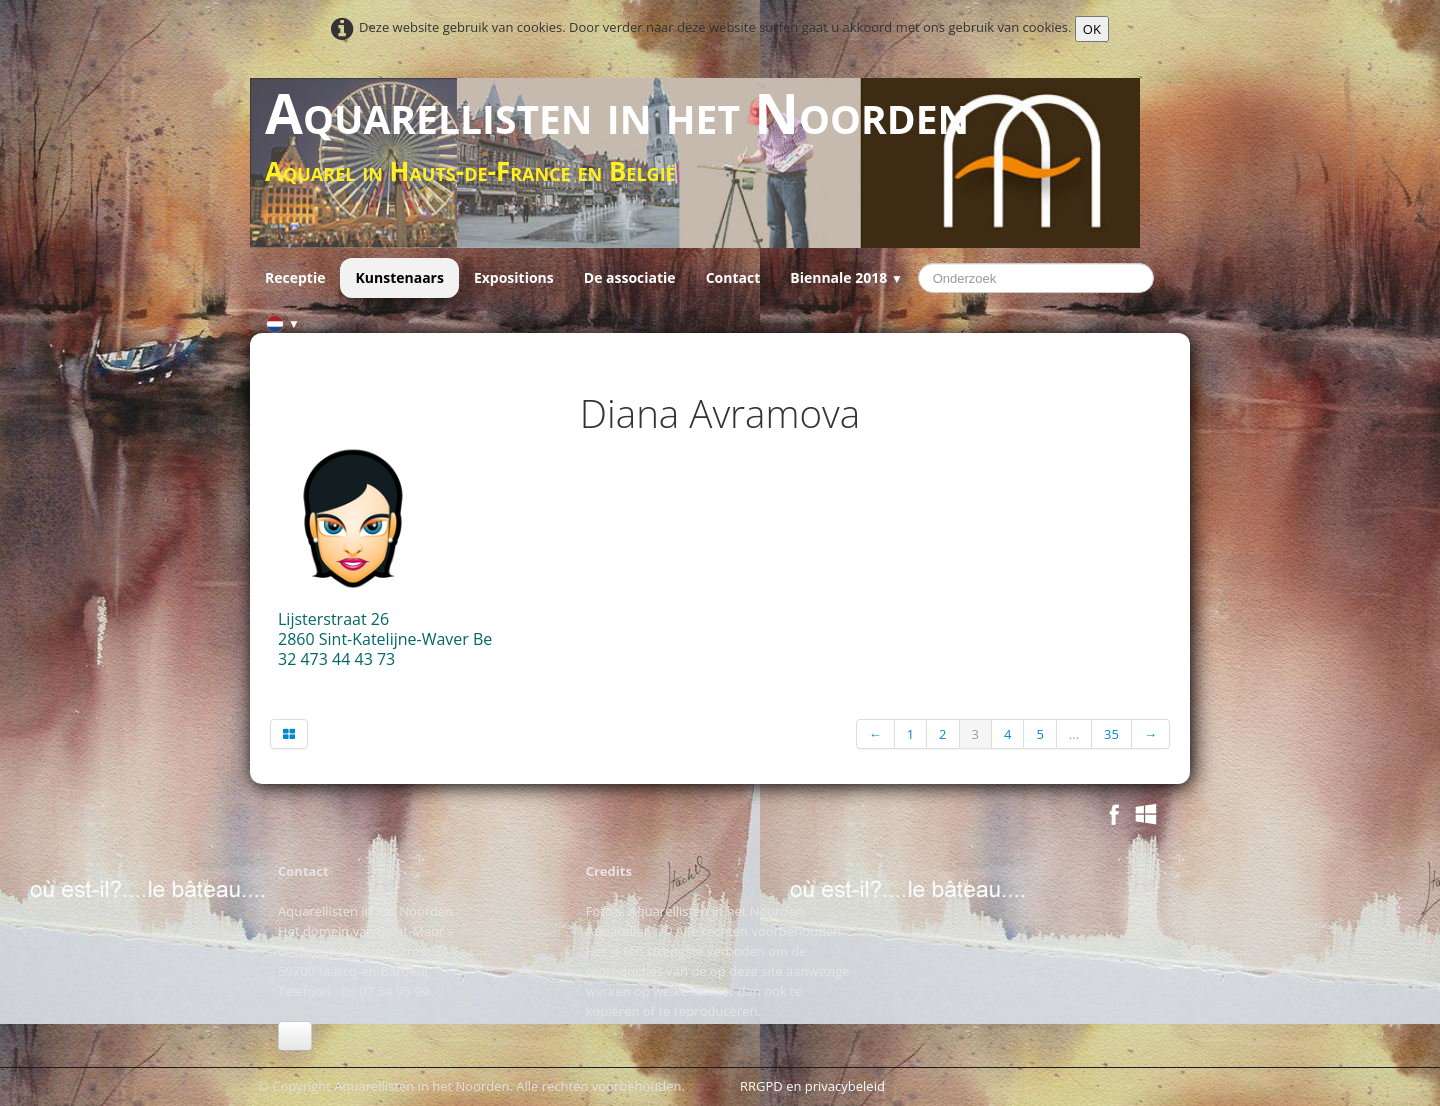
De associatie (630, 277)
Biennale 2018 (846, 277)
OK (1092, 29)
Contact (733, 277)
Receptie (295, 277)
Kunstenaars (399, 277)
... (1074, 734)
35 (1111, 734)
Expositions (514, 277)
